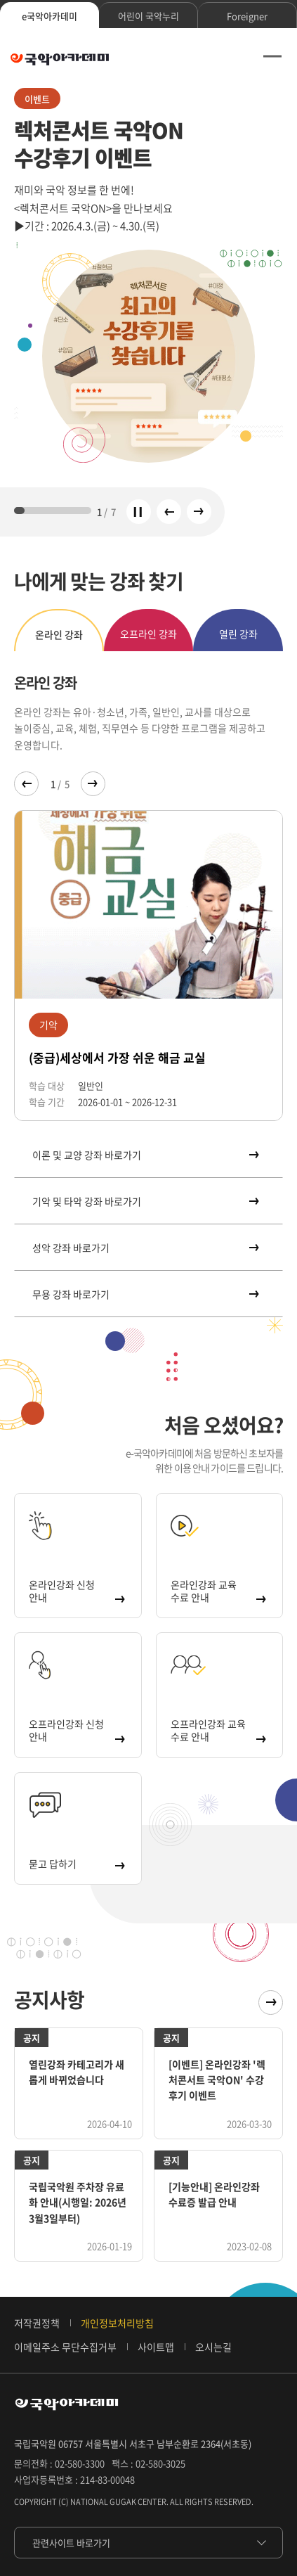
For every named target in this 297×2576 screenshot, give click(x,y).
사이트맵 (156, 2347)
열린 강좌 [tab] (238, 634)
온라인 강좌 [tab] (59, 634)
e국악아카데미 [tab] (49, 16)
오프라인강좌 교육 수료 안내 (218, 1730)
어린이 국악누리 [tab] (148, 16)
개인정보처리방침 (117, 2323)
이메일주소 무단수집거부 (65, 2347)
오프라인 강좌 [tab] (148, 634)
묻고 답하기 (76, 1864)
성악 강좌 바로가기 (145, 1248)
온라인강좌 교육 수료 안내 (218, 1590)
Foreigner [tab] (247, 16)
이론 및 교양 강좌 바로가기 (145, 1155)
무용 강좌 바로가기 (145, 1294)
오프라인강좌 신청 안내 (76, 1730)
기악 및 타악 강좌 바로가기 (145, 1201)
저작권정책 (37, 2323)
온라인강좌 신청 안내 (76, 1590)
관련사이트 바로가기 (71, 2542)
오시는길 (213, 2347)
